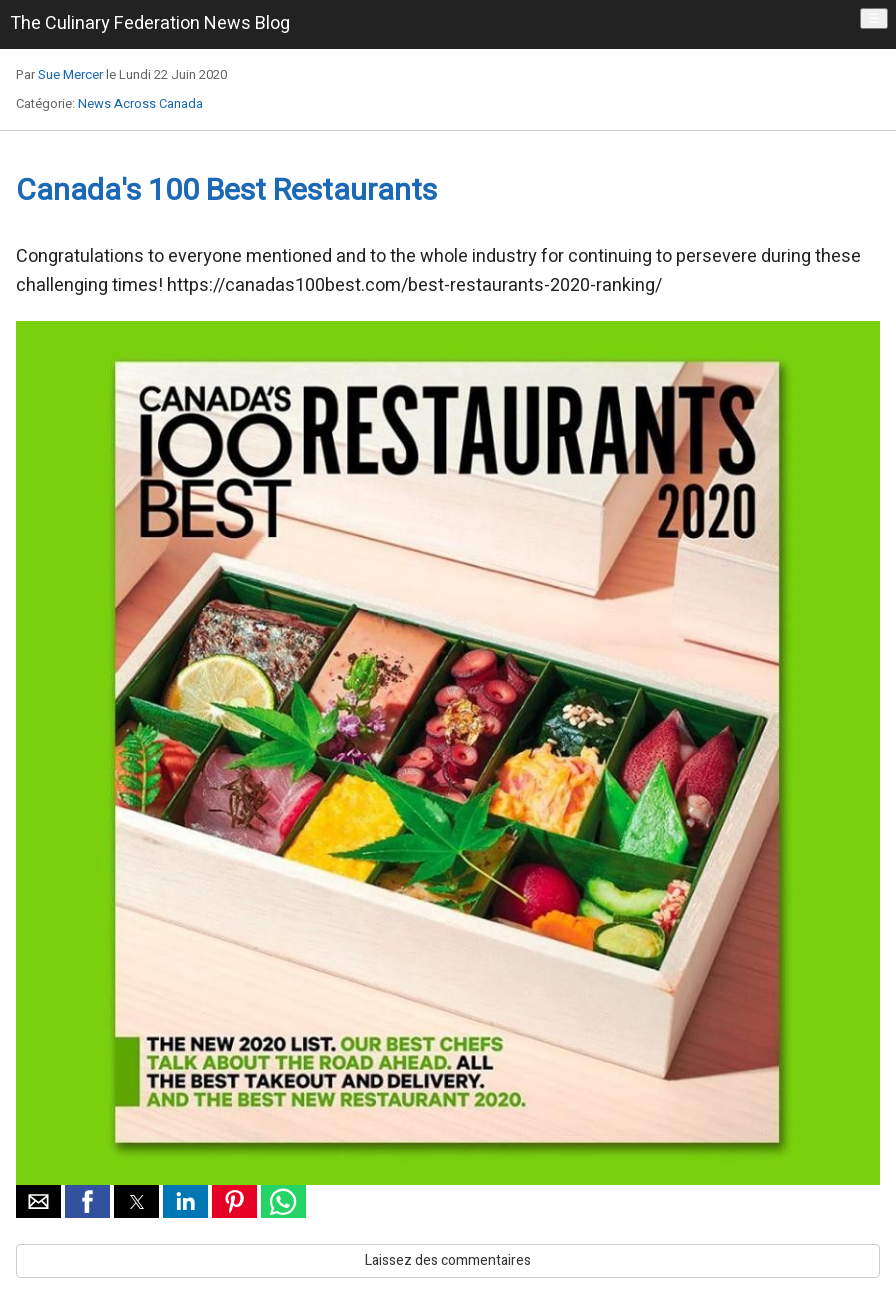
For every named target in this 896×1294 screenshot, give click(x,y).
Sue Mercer (70, 74)
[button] (38, 1201)
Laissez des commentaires (448, 1260)
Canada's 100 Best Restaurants (226, 191)
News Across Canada (140, 103)
